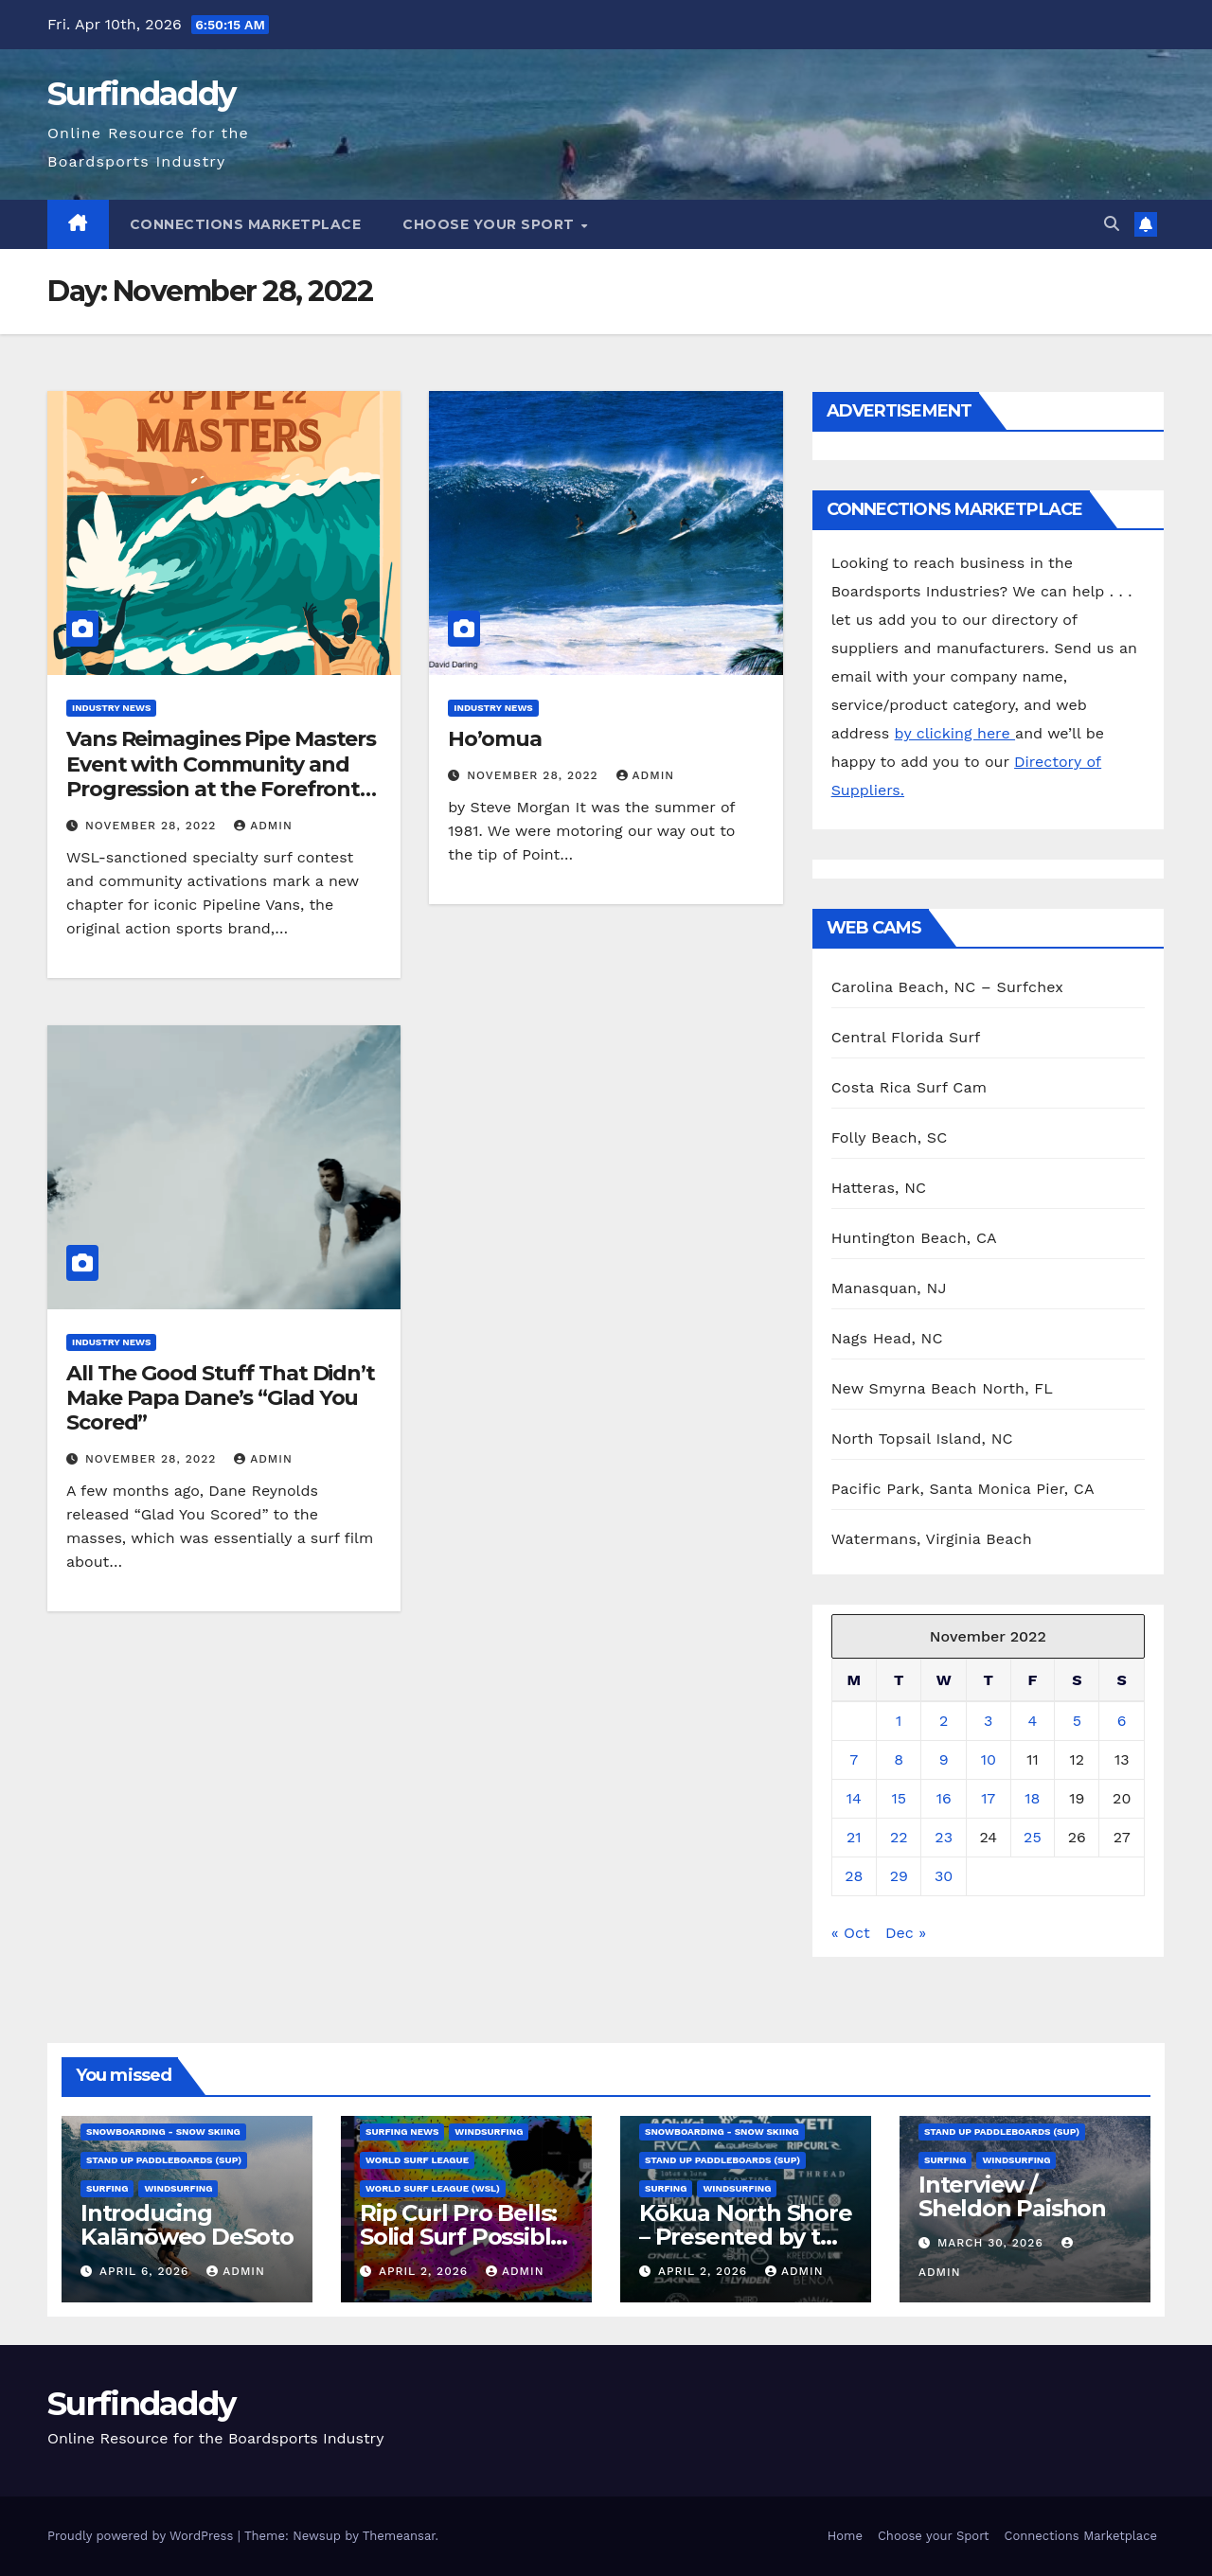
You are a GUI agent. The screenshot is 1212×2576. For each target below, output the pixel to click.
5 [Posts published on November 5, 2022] (1077, 1721)
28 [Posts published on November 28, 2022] (854, 1876)
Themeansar (399, 2536)
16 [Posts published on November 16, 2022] (944, 1798)
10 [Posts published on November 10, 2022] (988, 1759)
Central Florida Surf (906, 1037)
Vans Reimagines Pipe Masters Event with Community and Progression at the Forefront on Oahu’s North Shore (221, 776)
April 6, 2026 (146, 2271)
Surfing (107, 2188)
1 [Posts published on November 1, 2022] (898, 1721)
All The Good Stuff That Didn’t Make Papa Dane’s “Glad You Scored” (220, 1398)
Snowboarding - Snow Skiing (163, 2131)
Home (845, 2536)
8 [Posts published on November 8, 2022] (898, 1759)
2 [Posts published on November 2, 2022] (943, 1721)
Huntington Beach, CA (914, 1238)
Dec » (905, 1933)
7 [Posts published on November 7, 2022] (853, 1759)
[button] (1111, 224)
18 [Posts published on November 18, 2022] (1032, 1798)
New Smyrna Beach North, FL (942, 1388)
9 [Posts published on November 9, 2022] (944, 1759)
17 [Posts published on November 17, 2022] (988, 1798)
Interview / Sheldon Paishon (1012, 2196)
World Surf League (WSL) (432, 2188)
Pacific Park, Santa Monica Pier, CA (963, 1489)
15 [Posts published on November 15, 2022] (898, 1798)
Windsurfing (178, 2188)
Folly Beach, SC (889, 1137)
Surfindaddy (141, 94)
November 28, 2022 (153, 825)
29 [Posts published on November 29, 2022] (899, 1876)
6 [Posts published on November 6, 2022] (1122, 1721)
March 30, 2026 (992, 2242)
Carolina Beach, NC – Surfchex (947, 987)
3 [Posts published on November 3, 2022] (988, 1721)
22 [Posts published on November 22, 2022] (899, 1837)
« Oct (850, 1933)
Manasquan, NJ (889, 1288)
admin (263, 825)
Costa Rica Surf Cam (909, 1087)
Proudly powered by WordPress (142, 2536)
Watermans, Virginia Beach (931, 1539)
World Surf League (417, 2160)
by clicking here (955, 733)
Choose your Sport (490, 224)
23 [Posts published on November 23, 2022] (944, 1837)
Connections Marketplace (246, 224)
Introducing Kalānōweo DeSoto (187, 2224)
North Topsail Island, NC (922, 1439)
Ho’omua (494, 739)
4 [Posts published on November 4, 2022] (1033, 1721)
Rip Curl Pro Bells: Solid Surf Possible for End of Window (465, 2236)
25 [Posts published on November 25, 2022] (1033, 1837)
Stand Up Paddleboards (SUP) (163, 2160)
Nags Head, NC (887, 1338)
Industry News (111, 707)
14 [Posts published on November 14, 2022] (854, 1798)
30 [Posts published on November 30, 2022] (944, 1876)
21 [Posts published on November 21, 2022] (854, 1837)
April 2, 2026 (425, 2271)
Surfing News (401, 2131)
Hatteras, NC (879, 1188)
